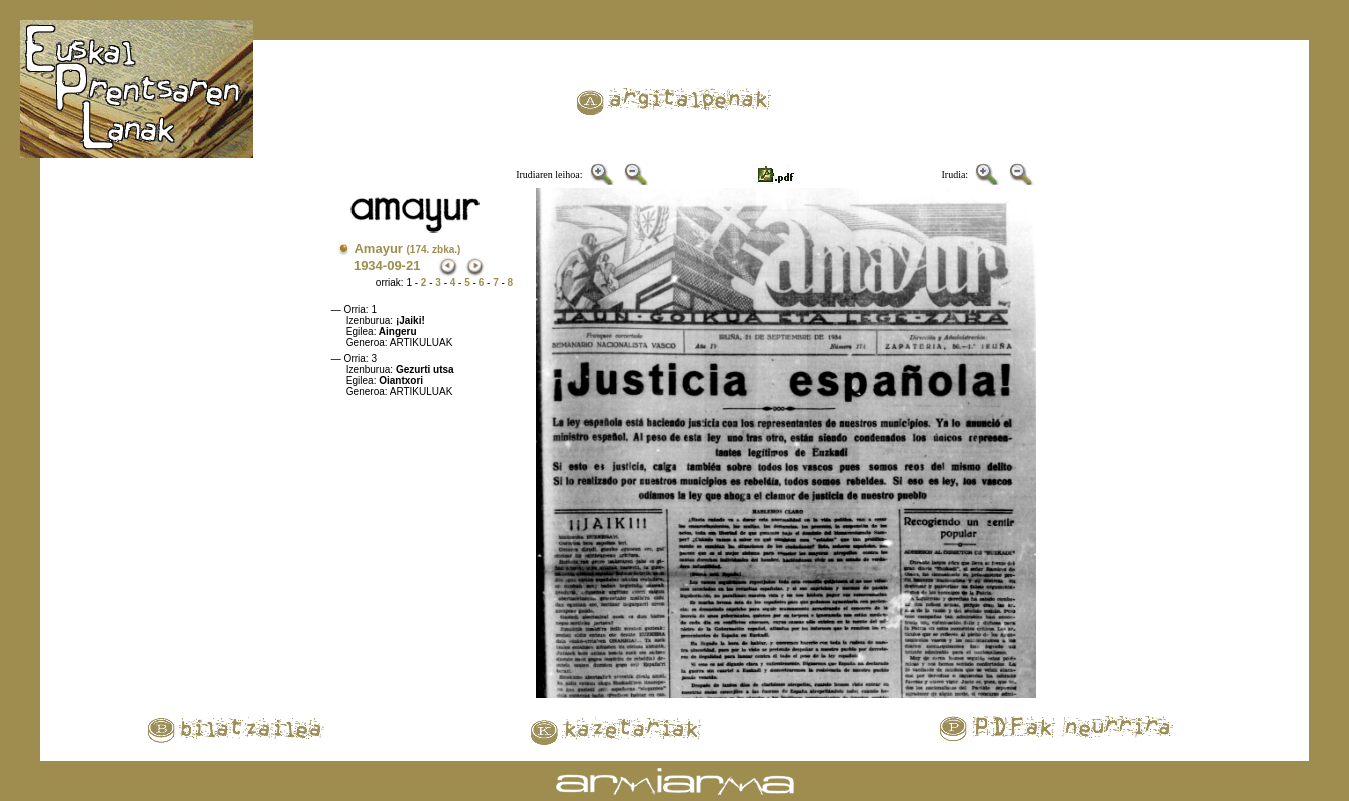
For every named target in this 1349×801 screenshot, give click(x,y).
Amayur (407, 248)
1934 (368, 265)
